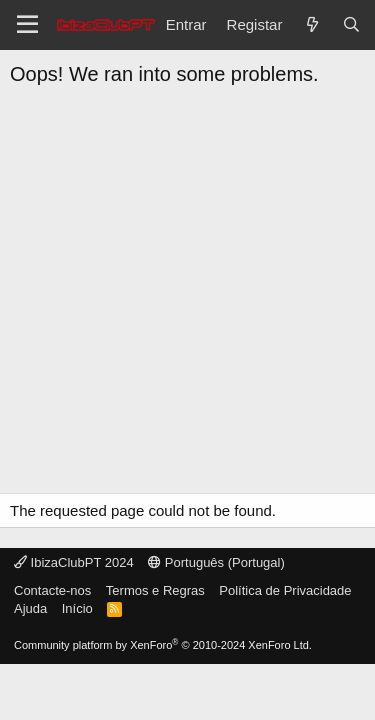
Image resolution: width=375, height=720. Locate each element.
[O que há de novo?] (311, 24)
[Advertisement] (187, 295)
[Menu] (27, 25)
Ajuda (30, 608)
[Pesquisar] (351, 24)
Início (77, 608)
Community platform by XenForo (163, 645)
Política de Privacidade (285, 590)
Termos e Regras (155, 590)
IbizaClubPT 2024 (74, 562)
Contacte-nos (52, 590)
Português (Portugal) (216, 562)
